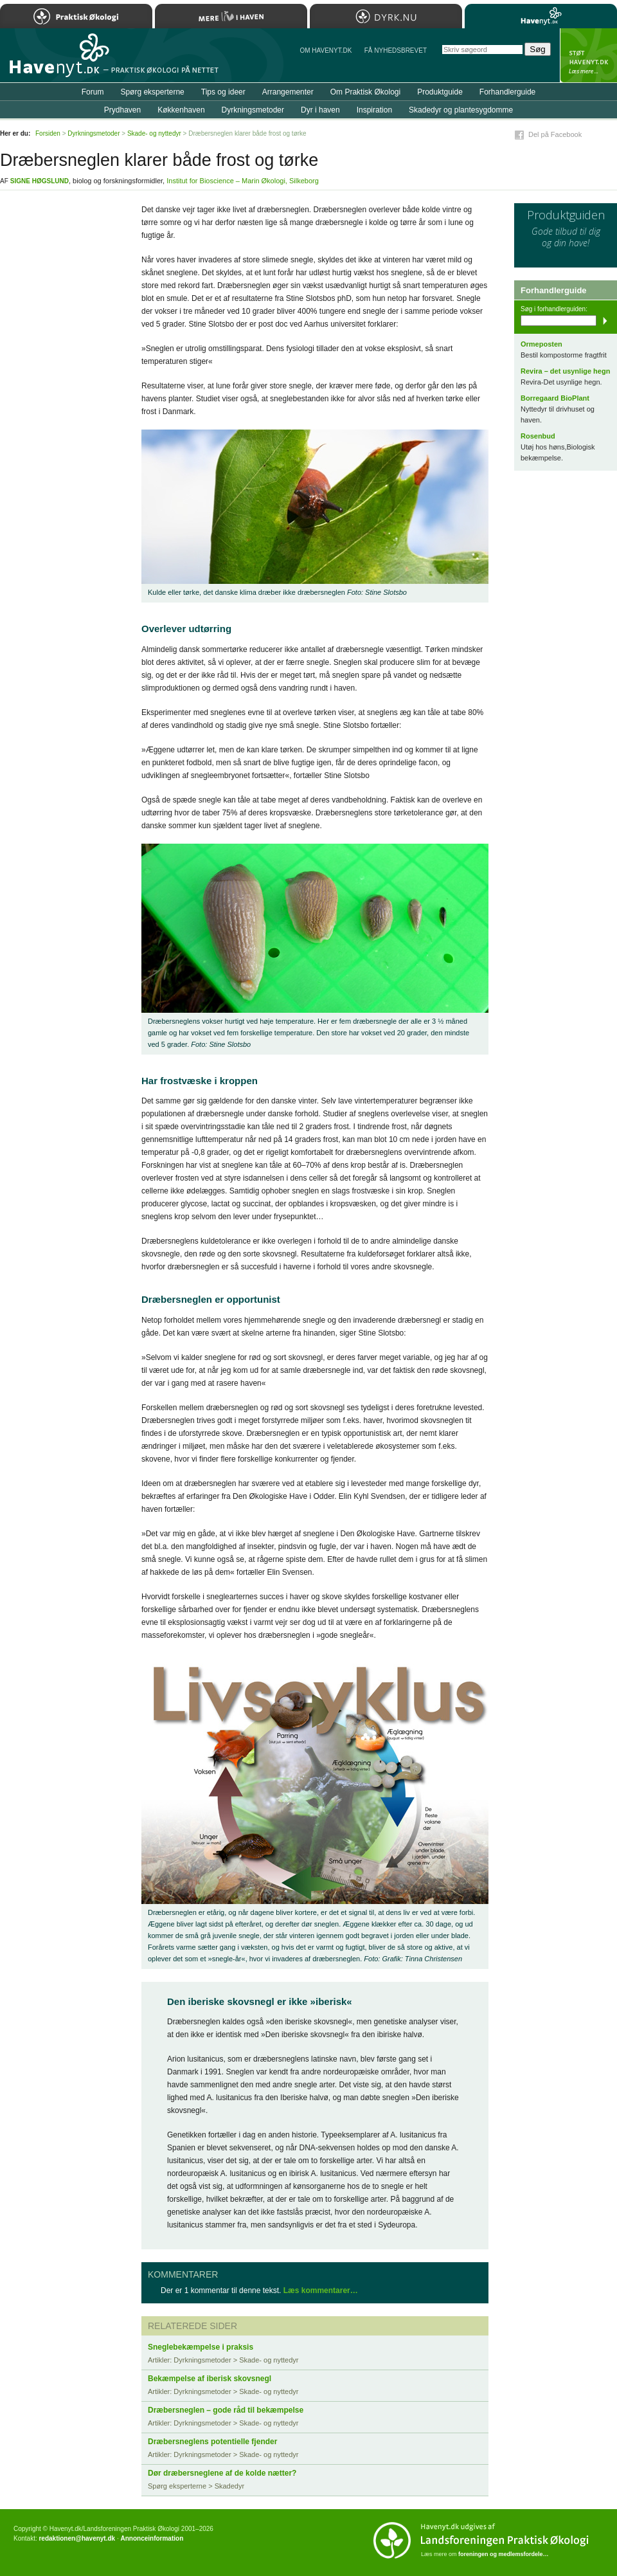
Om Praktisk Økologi (365, 91)
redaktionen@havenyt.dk (77, 2538)
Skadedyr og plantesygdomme (461, 109)
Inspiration (374, 109)
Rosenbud (538, 436)
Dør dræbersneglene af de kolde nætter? (222, 2473)
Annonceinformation (151, 2538)
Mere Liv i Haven (231, 16)
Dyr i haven (320, 109)
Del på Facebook (555, 134)
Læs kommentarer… (320, 2290)
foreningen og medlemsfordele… (503, 2554)
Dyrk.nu (386, 16)
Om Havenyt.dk (326, 50)
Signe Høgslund (39, 181)
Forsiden (47, 133)
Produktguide (440, 91)
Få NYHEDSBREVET (395, 50)
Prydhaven (122, 109)
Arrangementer (288, 91)
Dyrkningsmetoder (253, 109)
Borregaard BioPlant (555, 398)
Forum (93, 91)
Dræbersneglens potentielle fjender (212, 2441)
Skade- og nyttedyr (154, 133)
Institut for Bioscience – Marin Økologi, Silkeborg (242, 181)
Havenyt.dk (541, 16)
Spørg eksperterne (152, 91)
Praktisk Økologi (76, 16)
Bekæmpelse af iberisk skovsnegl (209, 2378)
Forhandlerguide (507, 91)
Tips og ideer (223, 91)
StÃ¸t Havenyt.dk (588, 55)
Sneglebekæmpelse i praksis (200, 2347)
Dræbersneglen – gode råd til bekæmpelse (225, 2410)
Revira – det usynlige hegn (565, 371)
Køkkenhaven (180, 109)
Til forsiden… (56, 60)
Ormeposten (541, 344)
